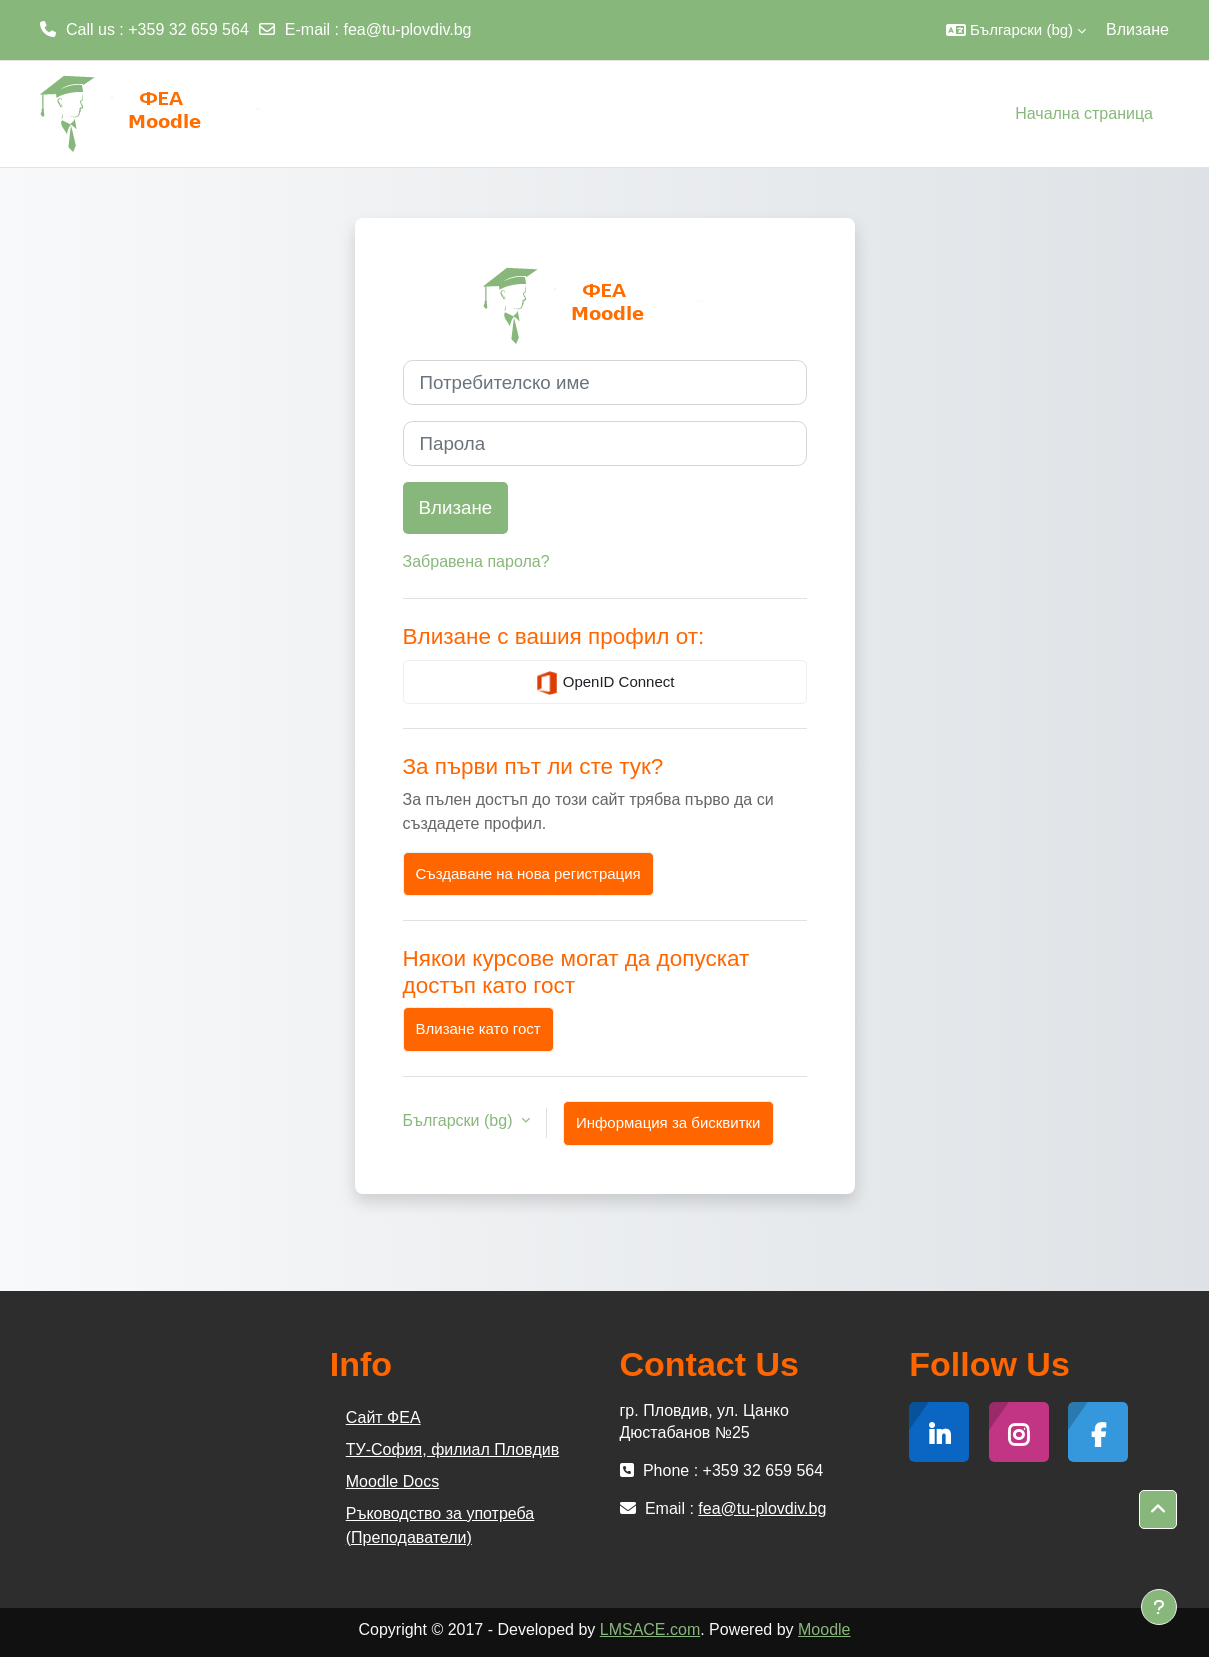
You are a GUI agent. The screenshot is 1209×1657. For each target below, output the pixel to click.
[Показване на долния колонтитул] (1159, 1607)
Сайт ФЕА (383, 1417)
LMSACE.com (650, 1629)
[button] (1016, 30)
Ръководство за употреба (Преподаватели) (440, 1525)
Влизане (1137, 29)
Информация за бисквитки (668, 1122)
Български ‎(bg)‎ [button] (460, 1120)
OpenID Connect (605, 683)
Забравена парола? (476, 561)
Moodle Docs (392, 1481)
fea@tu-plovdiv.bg (408, 29)
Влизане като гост (478, 1028)
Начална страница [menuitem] (1084, 113)
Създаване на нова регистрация (528, 873)
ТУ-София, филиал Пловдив (452, 1449)
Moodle (824, 1629)
